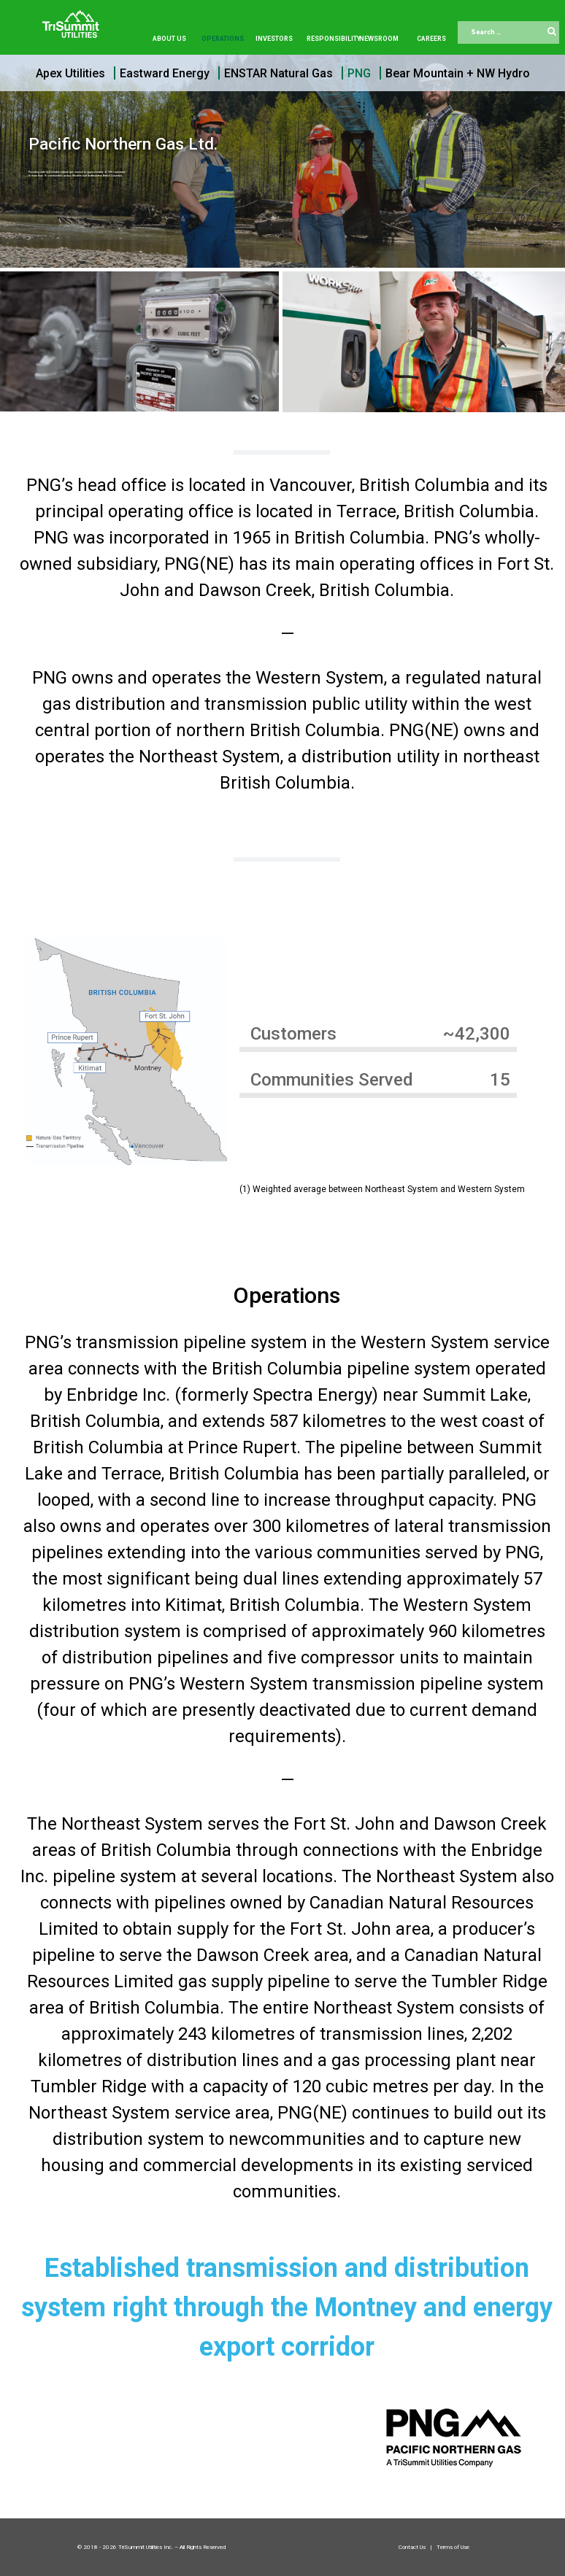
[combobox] (508, 33)
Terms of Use (453, 2547)
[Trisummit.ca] (74, 19)
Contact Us (413, 2547)
